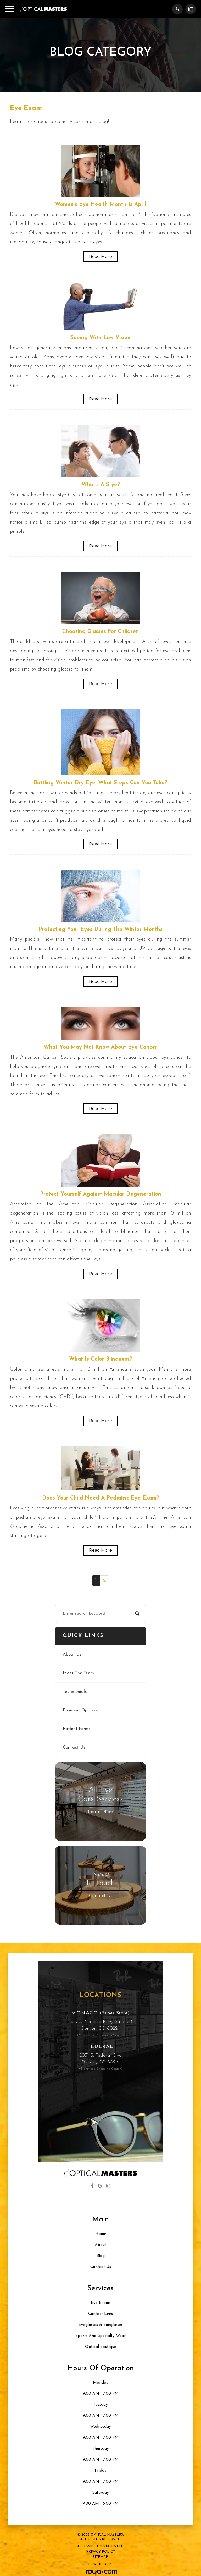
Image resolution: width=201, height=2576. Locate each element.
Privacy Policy (100, 2551)
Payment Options (80, 1710)
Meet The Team (78, 1673)
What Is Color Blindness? (100, 1359)
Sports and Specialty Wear (100, 2336)
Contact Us (74, 1747)
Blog (101, 2256)
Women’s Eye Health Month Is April (100, 204)
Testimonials (75, 1692)
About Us (72, 1654)
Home (100, 2234)
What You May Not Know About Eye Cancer (100, 1047)
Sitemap (100, 2557)
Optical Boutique (100, 2347)
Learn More (100, 1811)
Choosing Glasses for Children (100, 631)
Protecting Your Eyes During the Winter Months (101, 929)
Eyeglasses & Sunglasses (101, 2325)
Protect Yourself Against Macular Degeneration (100, 1194)
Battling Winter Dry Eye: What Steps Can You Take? (100, 783)
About (100, 2245)
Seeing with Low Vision (100, 337)
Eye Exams (100, 2303)
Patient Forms (76, 1729)
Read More (100, 256)
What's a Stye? (100, 484)
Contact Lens (100, 2314)
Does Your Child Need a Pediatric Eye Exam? (100, 1498)
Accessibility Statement (100, 2546)
